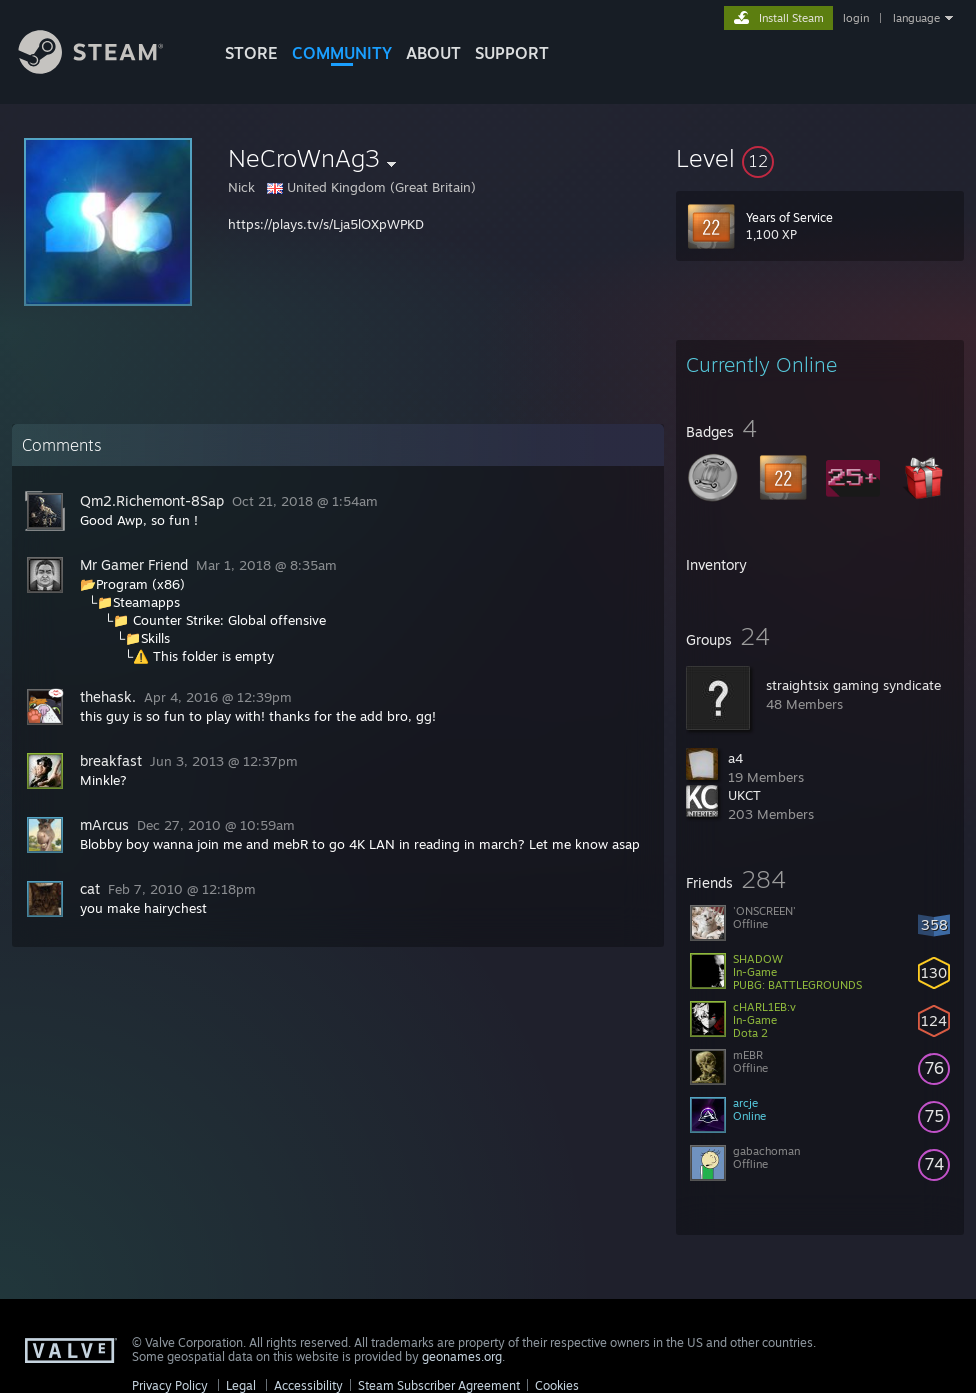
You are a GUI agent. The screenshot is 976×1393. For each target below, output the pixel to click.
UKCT (744, 795)
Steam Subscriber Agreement (439, 1385)
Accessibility (308, 1385)
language (916, 18)
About (433, 53)
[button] (820, 158)
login (856, 18)
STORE (251, 53)
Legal (241, 1385)
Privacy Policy (170, 1385)
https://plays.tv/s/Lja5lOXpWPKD (326, 224)
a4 (735, 758)
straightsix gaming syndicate (853, 685)
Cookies (557, 1385)
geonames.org (462, 1356)
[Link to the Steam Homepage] (106, 68)
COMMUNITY (342, 53)
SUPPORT (512, 53)
